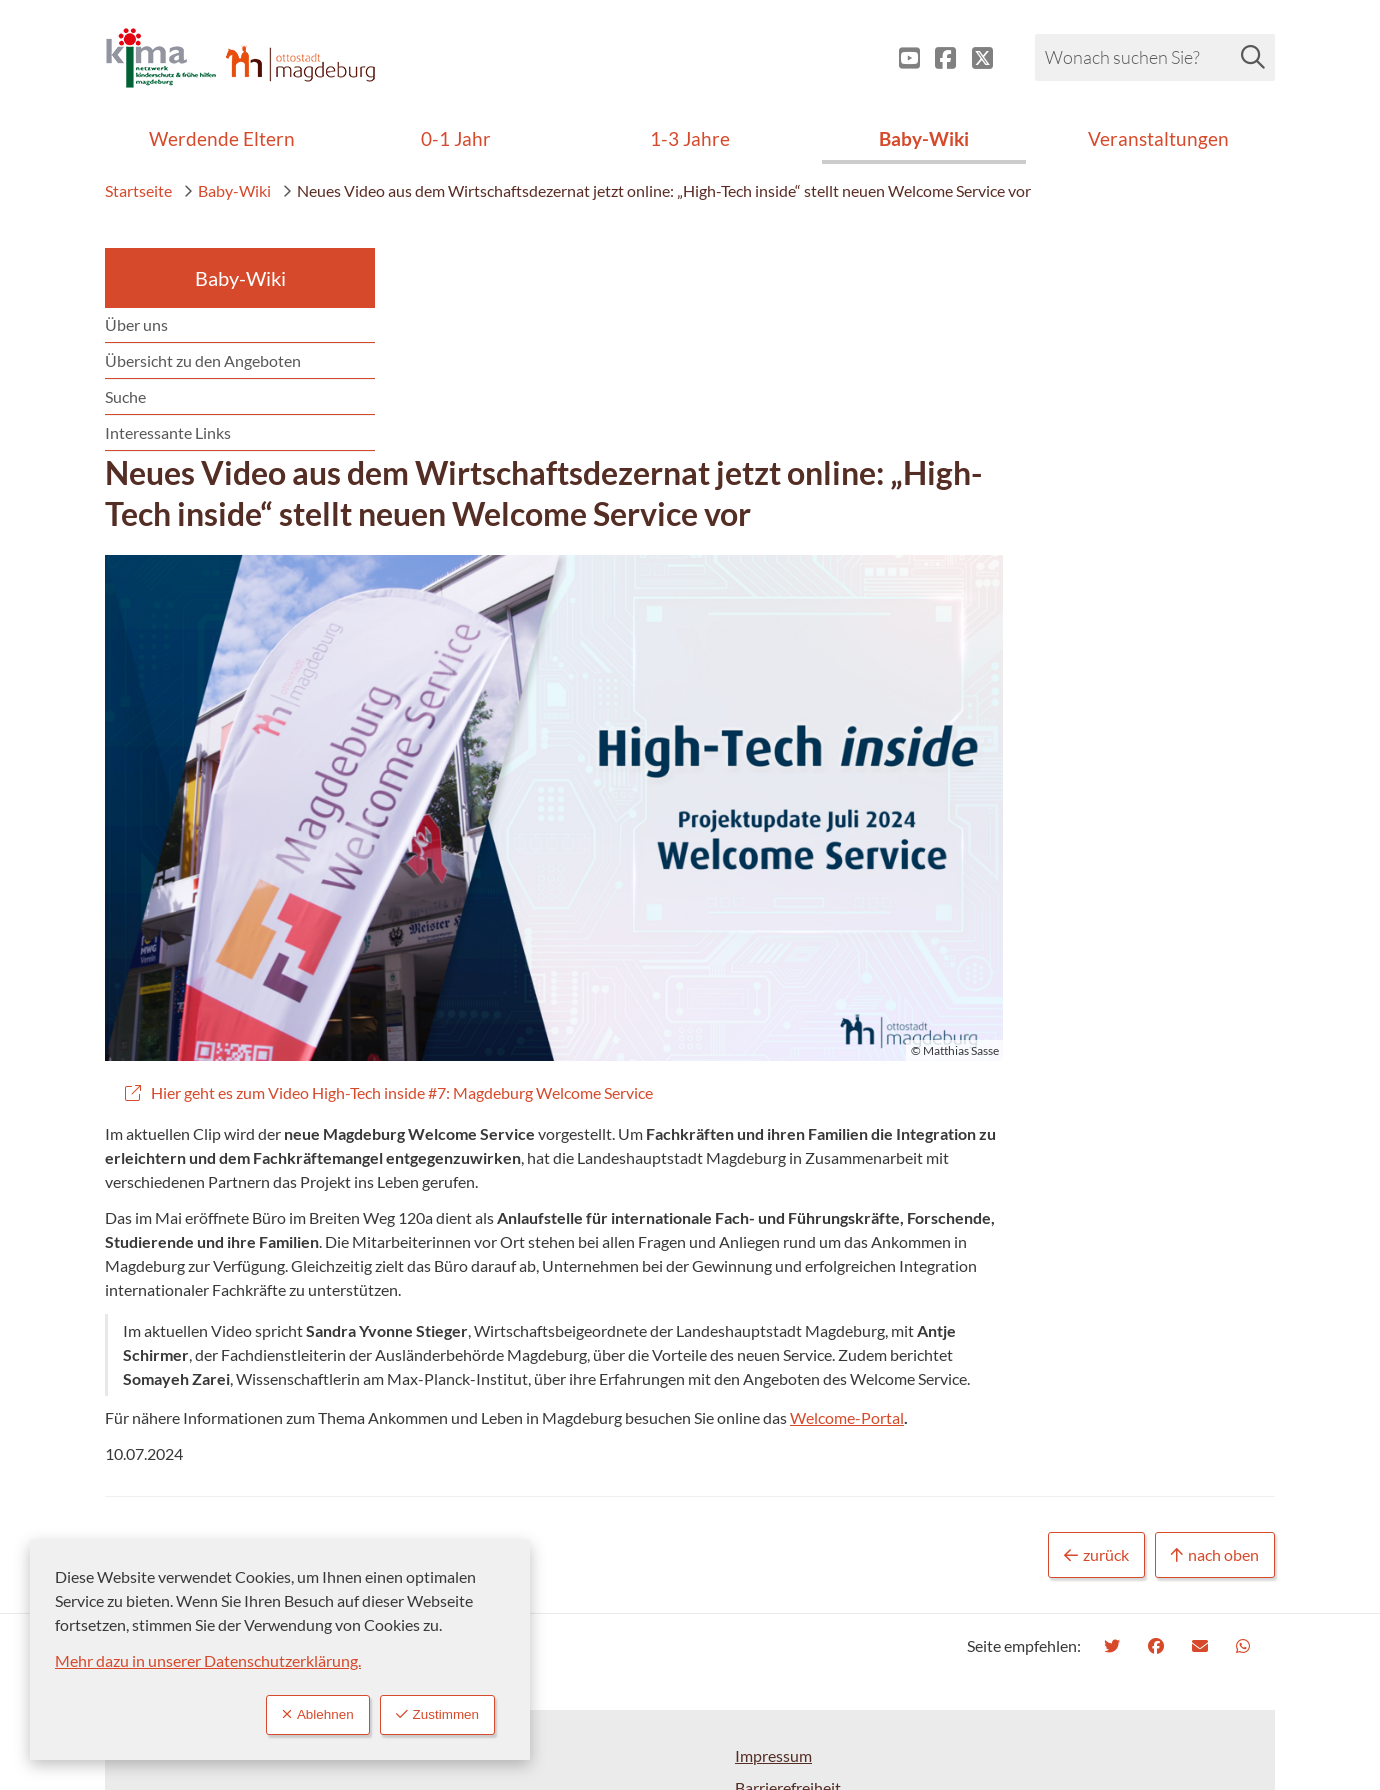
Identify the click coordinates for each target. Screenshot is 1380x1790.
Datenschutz (779, 1623)
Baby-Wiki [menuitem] (924, 138)
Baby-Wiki (227, 190)
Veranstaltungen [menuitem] (1158, 138)
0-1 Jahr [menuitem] (456, 138)
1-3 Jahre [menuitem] (690, 138)
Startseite (138, 190)
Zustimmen (430, 1713)
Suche (125, 396)
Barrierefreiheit (788, 1591)
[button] (840, 596)
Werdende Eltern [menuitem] (222, 138)
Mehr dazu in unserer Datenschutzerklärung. (208, 1657)
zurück (1096, 1359)
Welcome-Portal (1147, 1221)
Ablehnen (296, 1713)
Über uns (136, 324)
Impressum (773, 1559)
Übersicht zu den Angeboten (203, 360)
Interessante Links (168, 432)
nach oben (1215, 1359)
